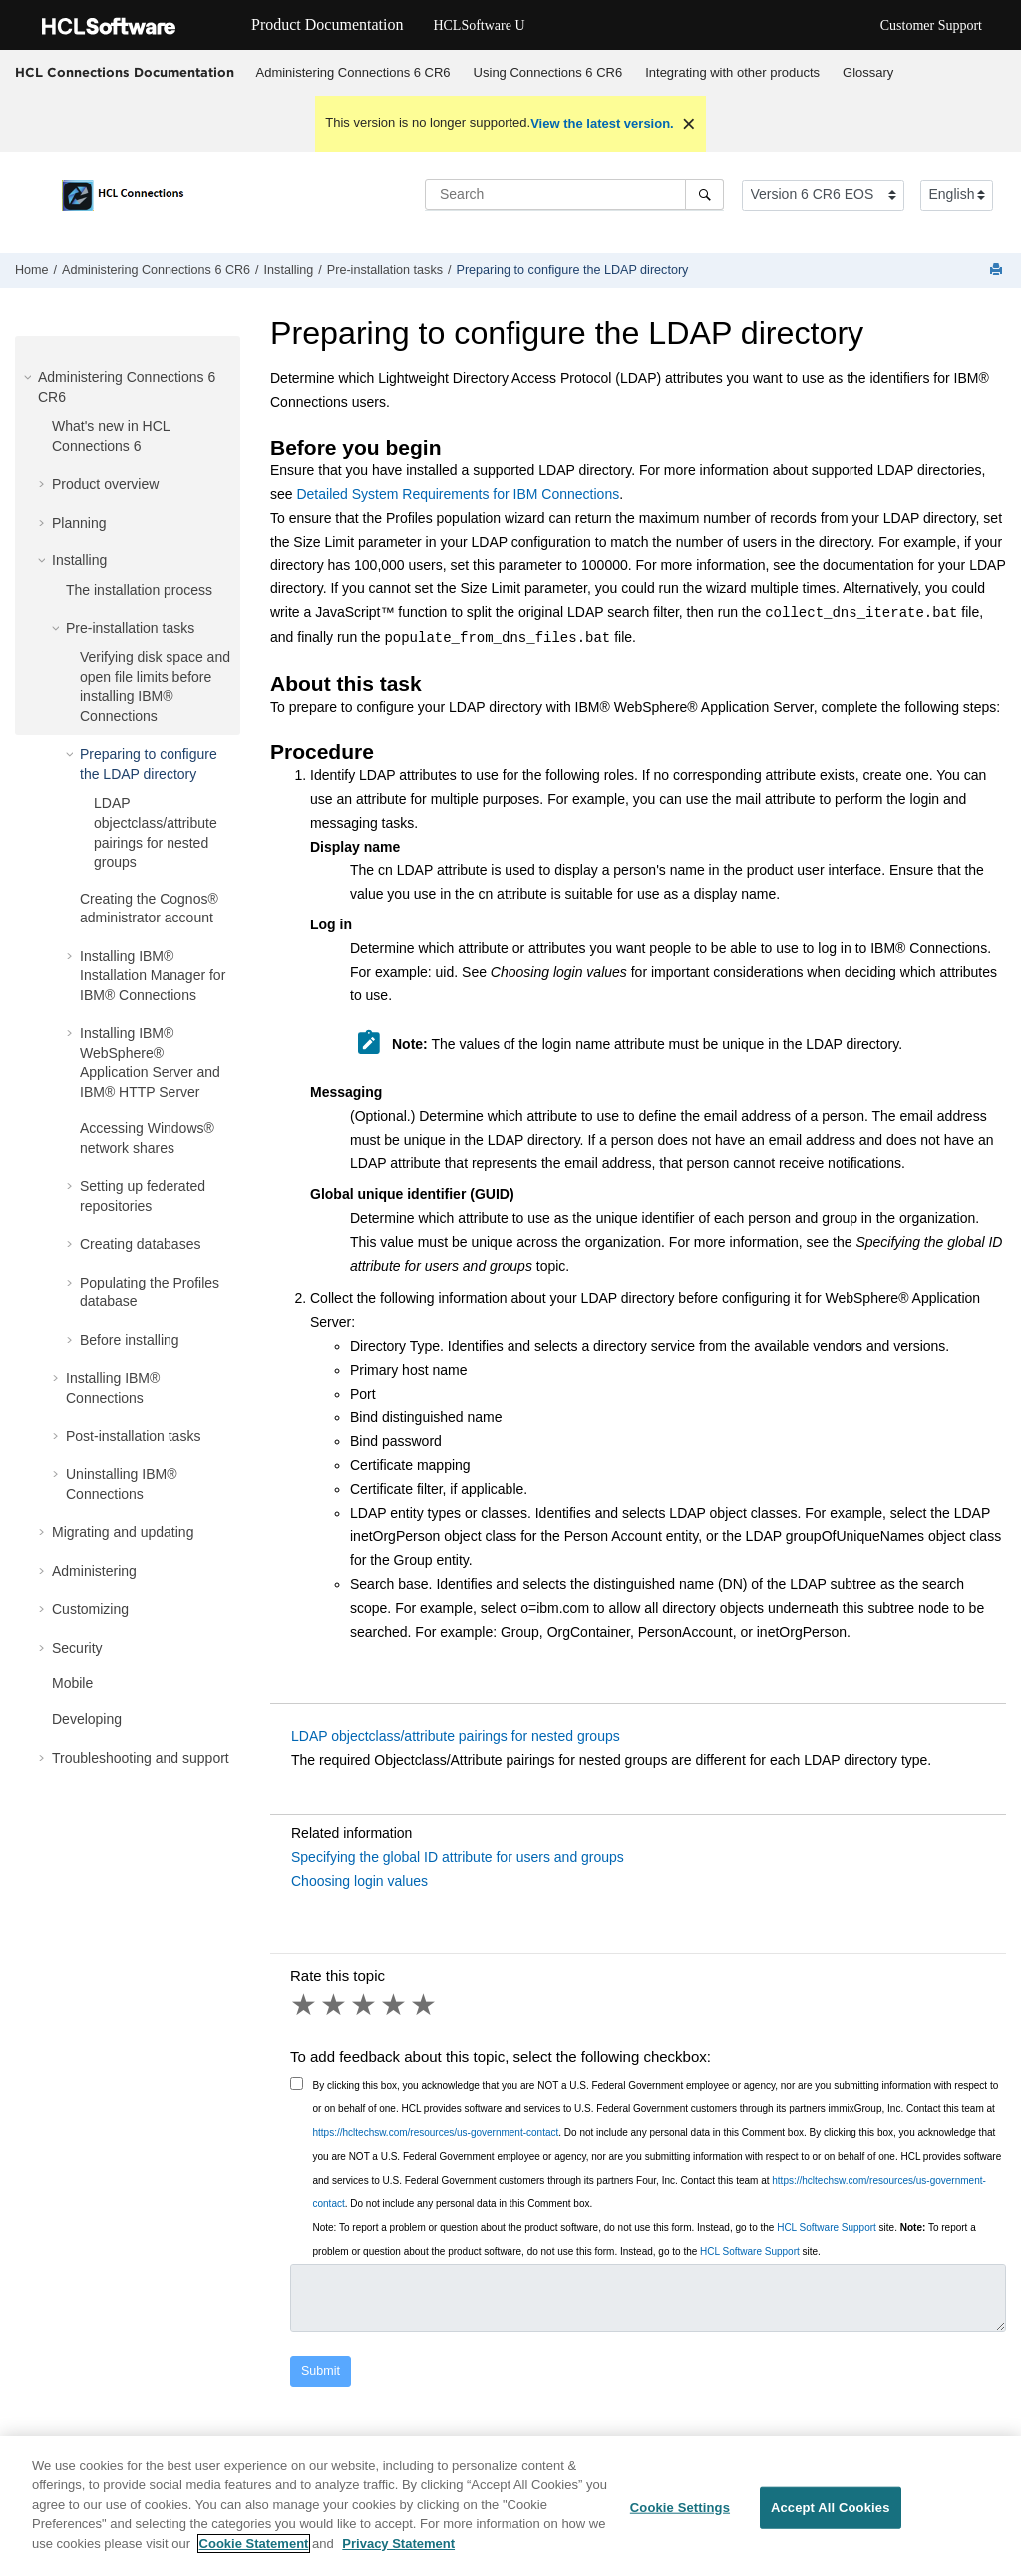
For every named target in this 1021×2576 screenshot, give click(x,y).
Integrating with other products (732, 72)
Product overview (105, 484)
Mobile (72, 1683)
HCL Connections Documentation (124, 72)
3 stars (365, 2005)
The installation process (139, 590)
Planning (79, 523)
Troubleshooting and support (140, 1758)
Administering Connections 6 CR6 (353, 72)
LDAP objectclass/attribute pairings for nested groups (455, 1736)
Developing (87, 1719)
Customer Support (931, 25)
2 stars (335, 2005)
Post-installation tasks (133, 1436)
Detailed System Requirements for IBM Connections (457, 494)
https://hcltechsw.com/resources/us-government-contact (436, 2132)
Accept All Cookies (830, 2517)
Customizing (90, 1609)
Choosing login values (359, 1881)
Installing (289, 270)
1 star (305, 2005)
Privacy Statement (398, 2553)
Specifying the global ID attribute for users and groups (457, 1857)
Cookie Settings (680, 2517)
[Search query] (574, 194)
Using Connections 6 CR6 (548, 72)
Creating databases (140, 1244)
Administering (94, 1571)
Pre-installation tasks (385, 270)
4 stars (395, 2005)
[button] (30, 377)
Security (77, 1648)
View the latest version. (602, 123)
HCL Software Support (826, 2227)
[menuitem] (353, 73)
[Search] (704, 194)
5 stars (425, 2005)
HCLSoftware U (478, 25)
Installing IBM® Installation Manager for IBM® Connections (152, 975)
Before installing (129, 1340)
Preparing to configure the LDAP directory (573, 270)
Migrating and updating (122, 1532)
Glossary (868, 72)
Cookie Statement (254, 2553)
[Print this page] (998, 270)
